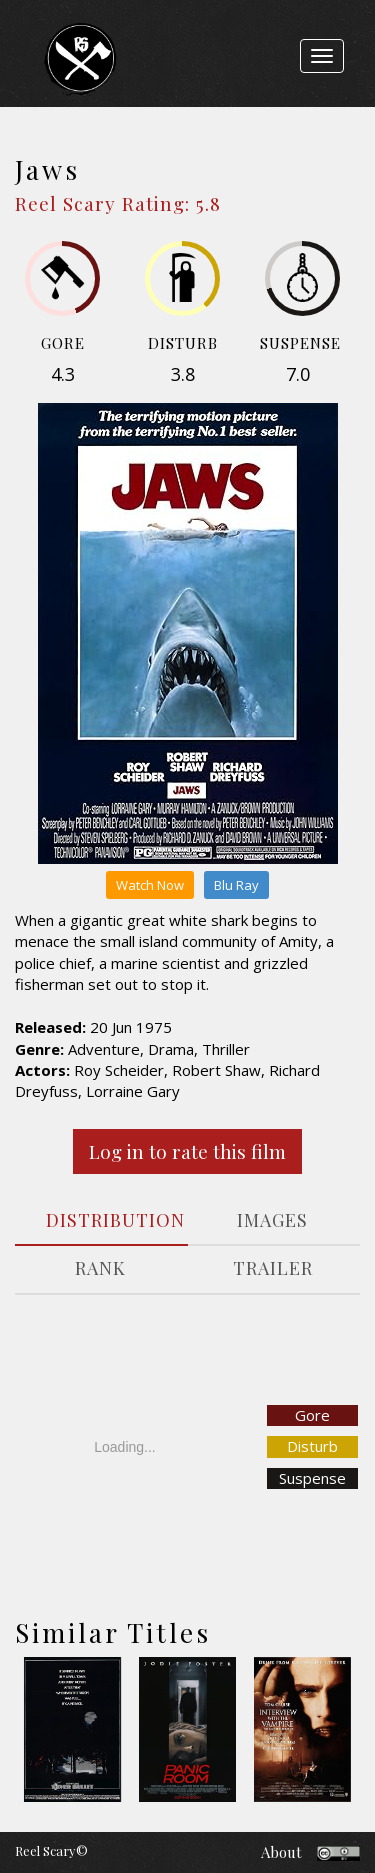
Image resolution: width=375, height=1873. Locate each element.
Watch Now (150, 885)
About (281, 1852)
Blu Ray (236, 885)
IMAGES (272, 1220)
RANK (100, 1268)
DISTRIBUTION (108, 1220)
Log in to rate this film (187, 1151)
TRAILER (273, 1268)
